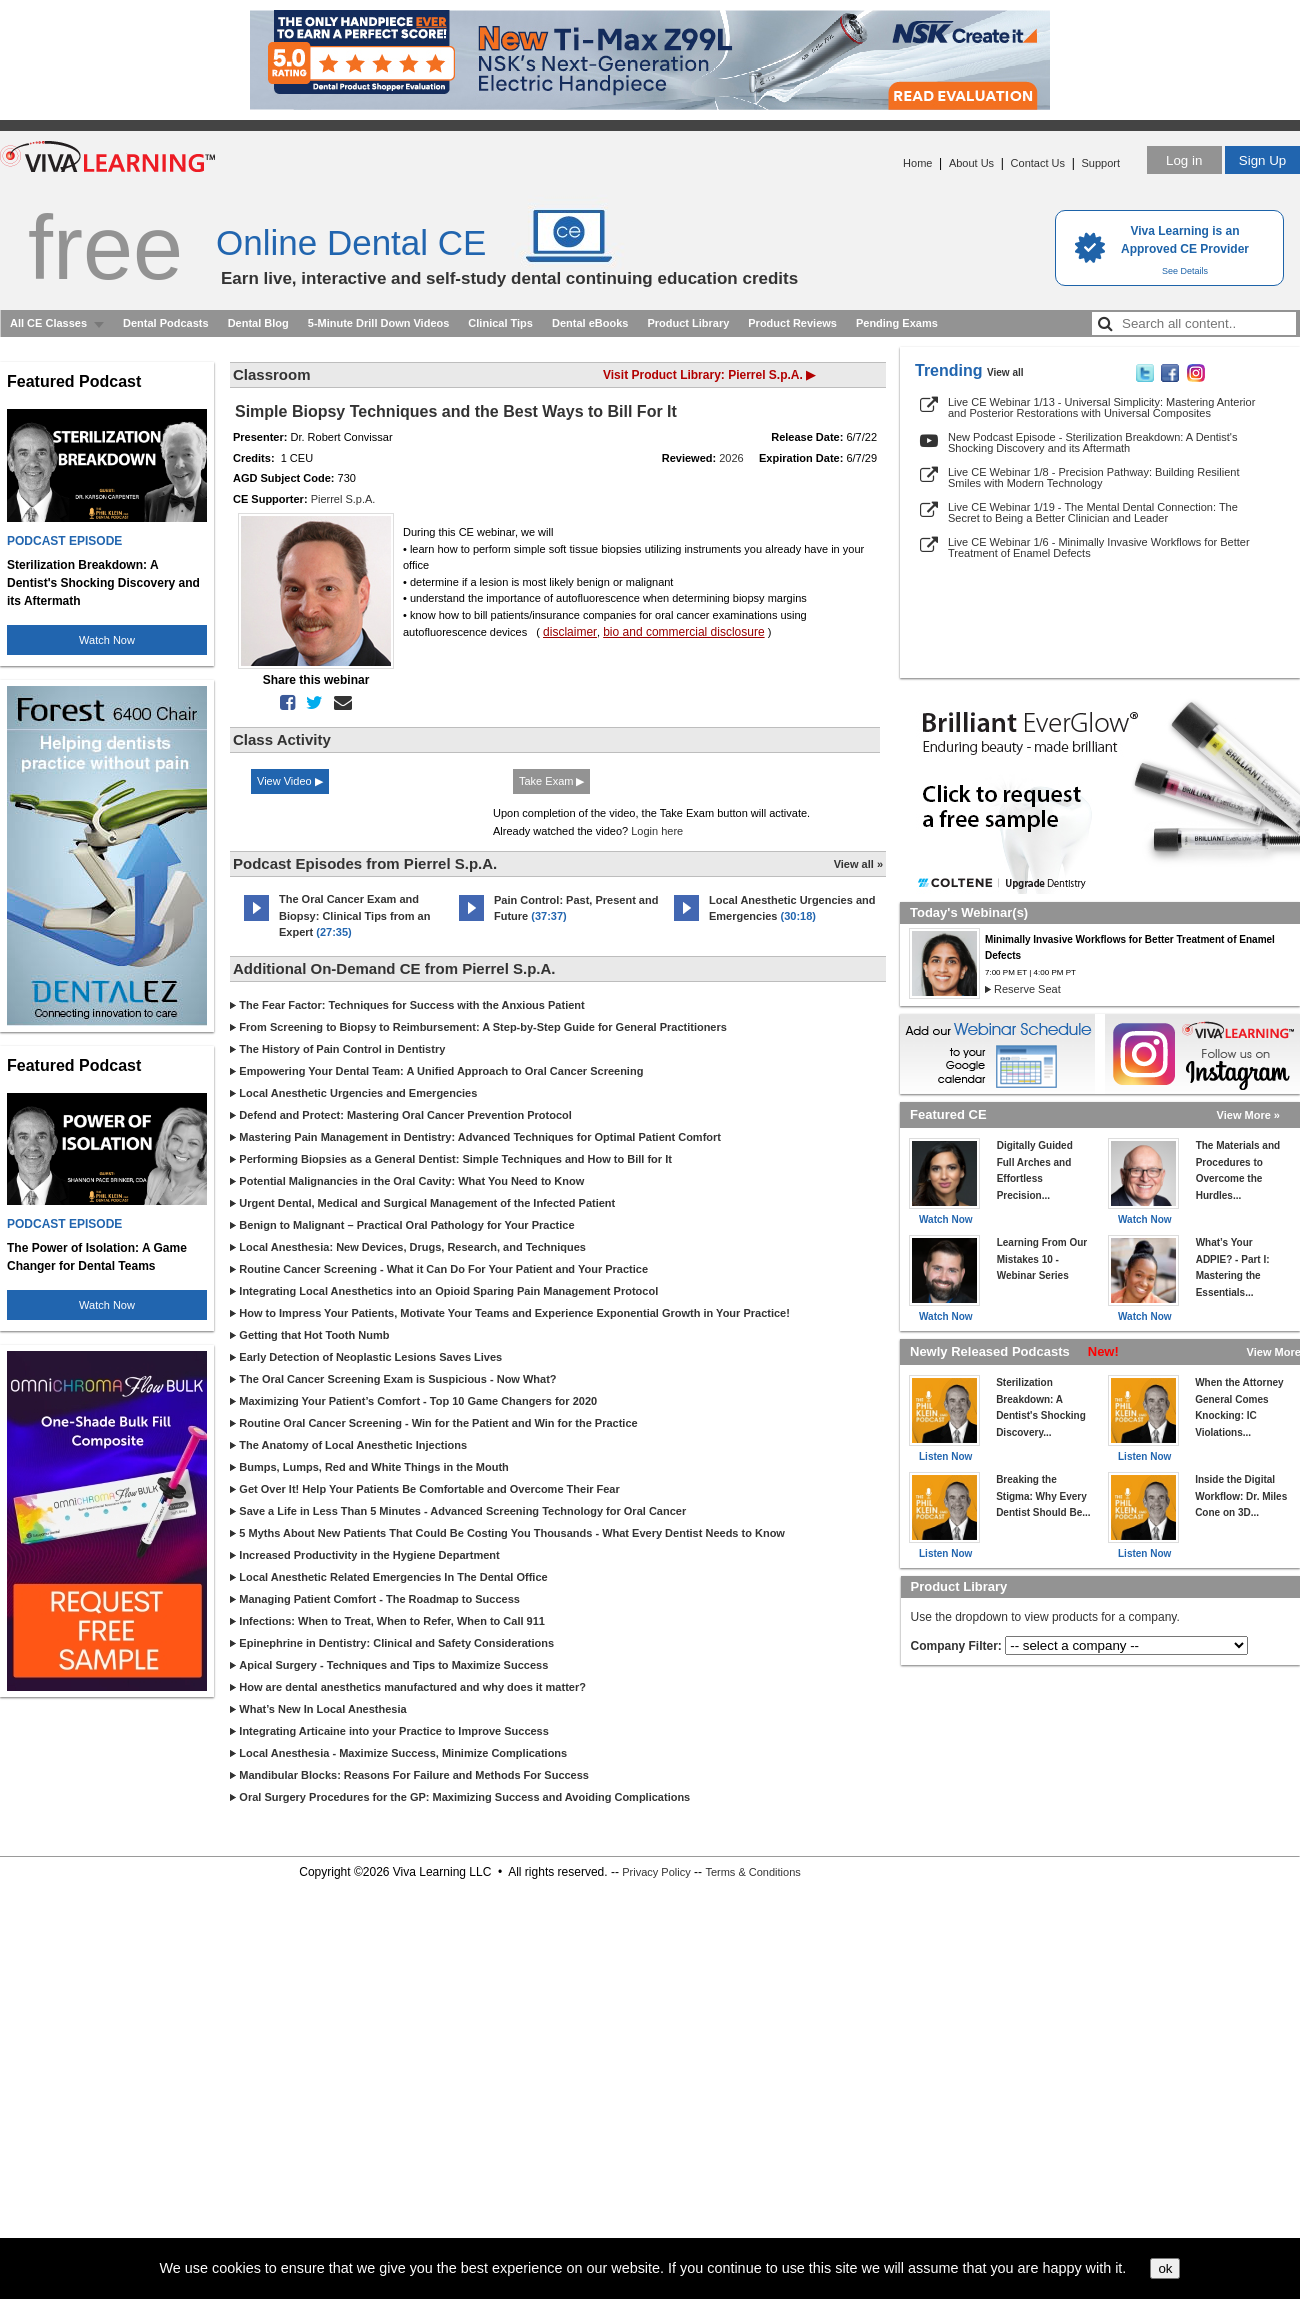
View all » (858, 864)
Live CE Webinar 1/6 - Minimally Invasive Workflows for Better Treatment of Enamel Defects (1099, 547)
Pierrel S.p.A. (343, 499)
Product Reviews (792, 323)
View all (1005, 372)
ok (1165, 2268)
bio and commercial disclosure (683, 632)
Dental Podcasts (166, 323)
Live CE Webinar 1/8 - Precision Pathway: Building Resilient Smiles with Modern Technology (1093, 477)
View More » (1248, 1115)
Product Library (688, 323)
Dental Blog (258, 323)
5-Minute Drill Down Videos (379, 323)
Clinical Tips (500, 323)
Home (917, 163)
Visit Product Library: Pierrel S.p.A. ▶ (709, 375)
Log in (1184, 160)
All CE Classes (48, 323)
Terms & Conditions (752, 1872)
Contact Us (1038, 163)
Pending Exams (897, 323)
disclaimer (570, 632)
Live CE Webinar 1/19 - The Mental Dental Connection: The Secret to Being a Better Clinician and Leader (1093, 512)
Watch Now (107, 640)
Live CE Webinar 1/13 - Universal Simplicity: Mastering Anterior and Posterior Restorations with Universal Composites (1101, 407)
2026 (731, 458)
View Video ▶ (290, 781)
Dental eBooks (590, 323)
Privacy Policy (656, 1872)
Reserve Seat (1027, 989)
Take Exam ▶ (551, 781)
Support (1100, 163)
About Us (971, 163)
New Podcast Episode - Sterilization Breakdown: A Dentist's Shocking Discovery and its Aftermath (1092, 442)
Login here (657, 831)
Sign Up (1262, 160)
